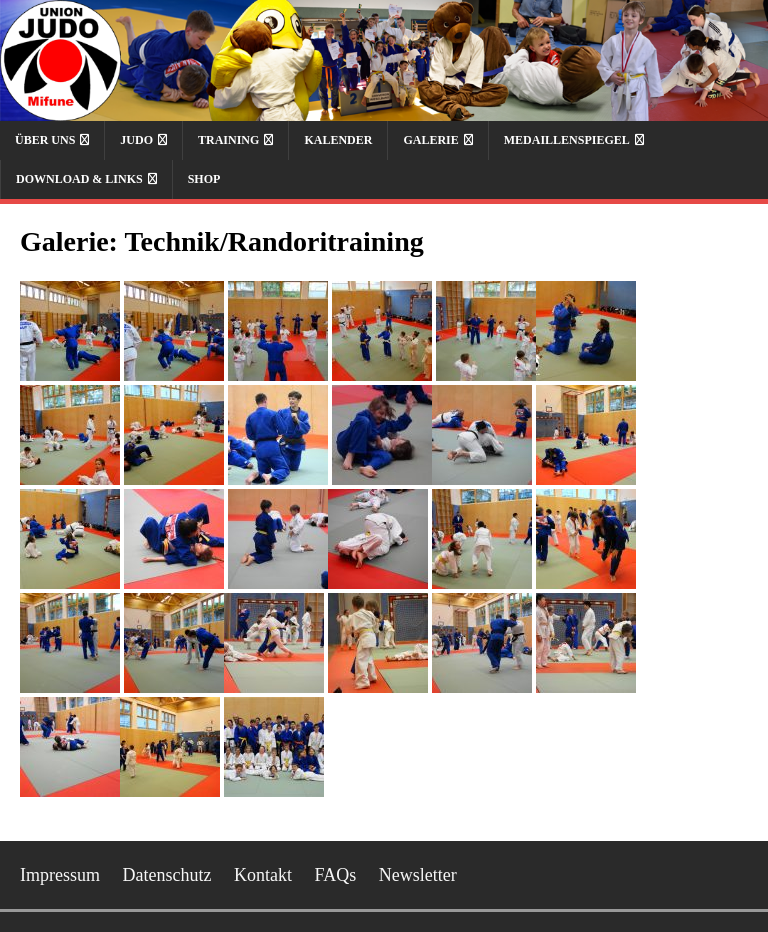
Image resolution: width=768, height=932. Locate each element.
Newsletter (418, 875)
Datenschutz (167, 875)
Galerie (430, 140)
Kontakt (263, 875)
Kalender (338, 140)
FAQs (335, 875)
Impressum (60, 875)
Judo (136, 140)
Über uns (45, 140)
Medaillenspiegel (567, 140)
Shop (204, 179)
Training (228, 140)
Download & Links (79, 179)
